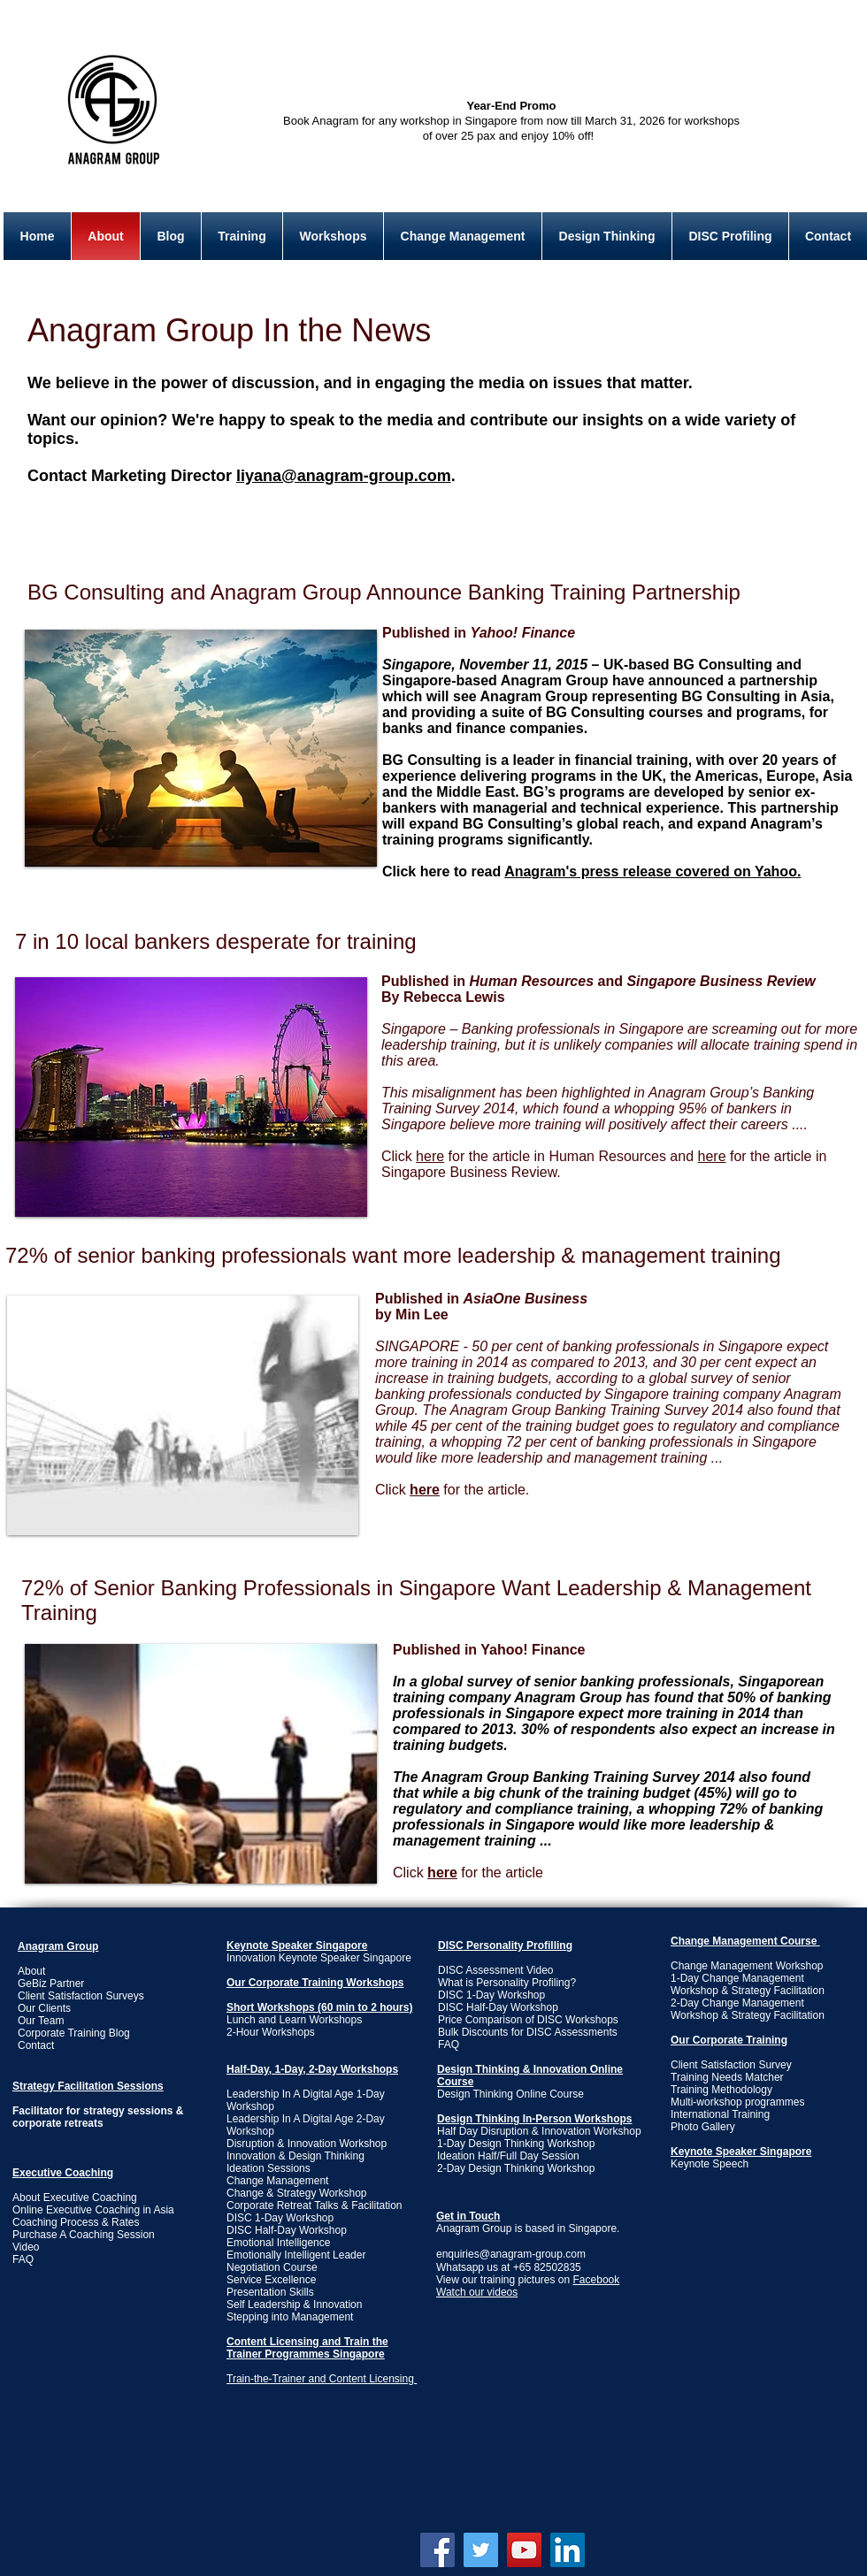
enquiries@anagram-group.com (511, 2254)
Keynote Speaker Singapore (296, 1945)
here (712, 1156)
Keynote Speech (709, 2164)
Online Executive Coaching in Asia (93, 2210)
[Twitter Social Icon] (481, 2550)
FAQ (448, 2044)
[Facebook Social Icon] (437, 2550)
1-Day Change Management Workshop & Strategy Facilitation (748, 1984)
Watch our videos (477, 2292)
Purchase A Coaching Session (83, 2234)
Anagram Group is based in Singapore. (527, 2222)
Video (25, 2247)
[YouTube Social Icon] (524, 2550)
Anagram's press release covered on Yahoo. (652, 871)
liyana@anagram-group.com (343, 476)
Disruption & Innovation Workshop (306, 2143)
